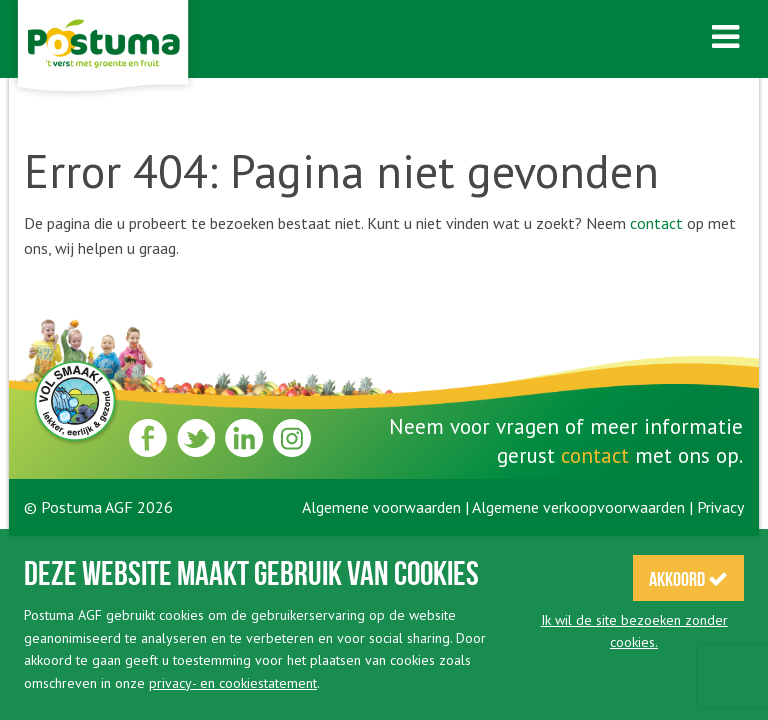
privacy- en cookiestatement (233, 683)
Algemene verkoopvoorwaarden (578, 507)
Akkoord (688, 579)
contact (656, 223)
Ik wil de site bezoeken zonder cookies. (634, 631)
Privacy (720, 507)
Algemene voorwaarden (381, 507)
